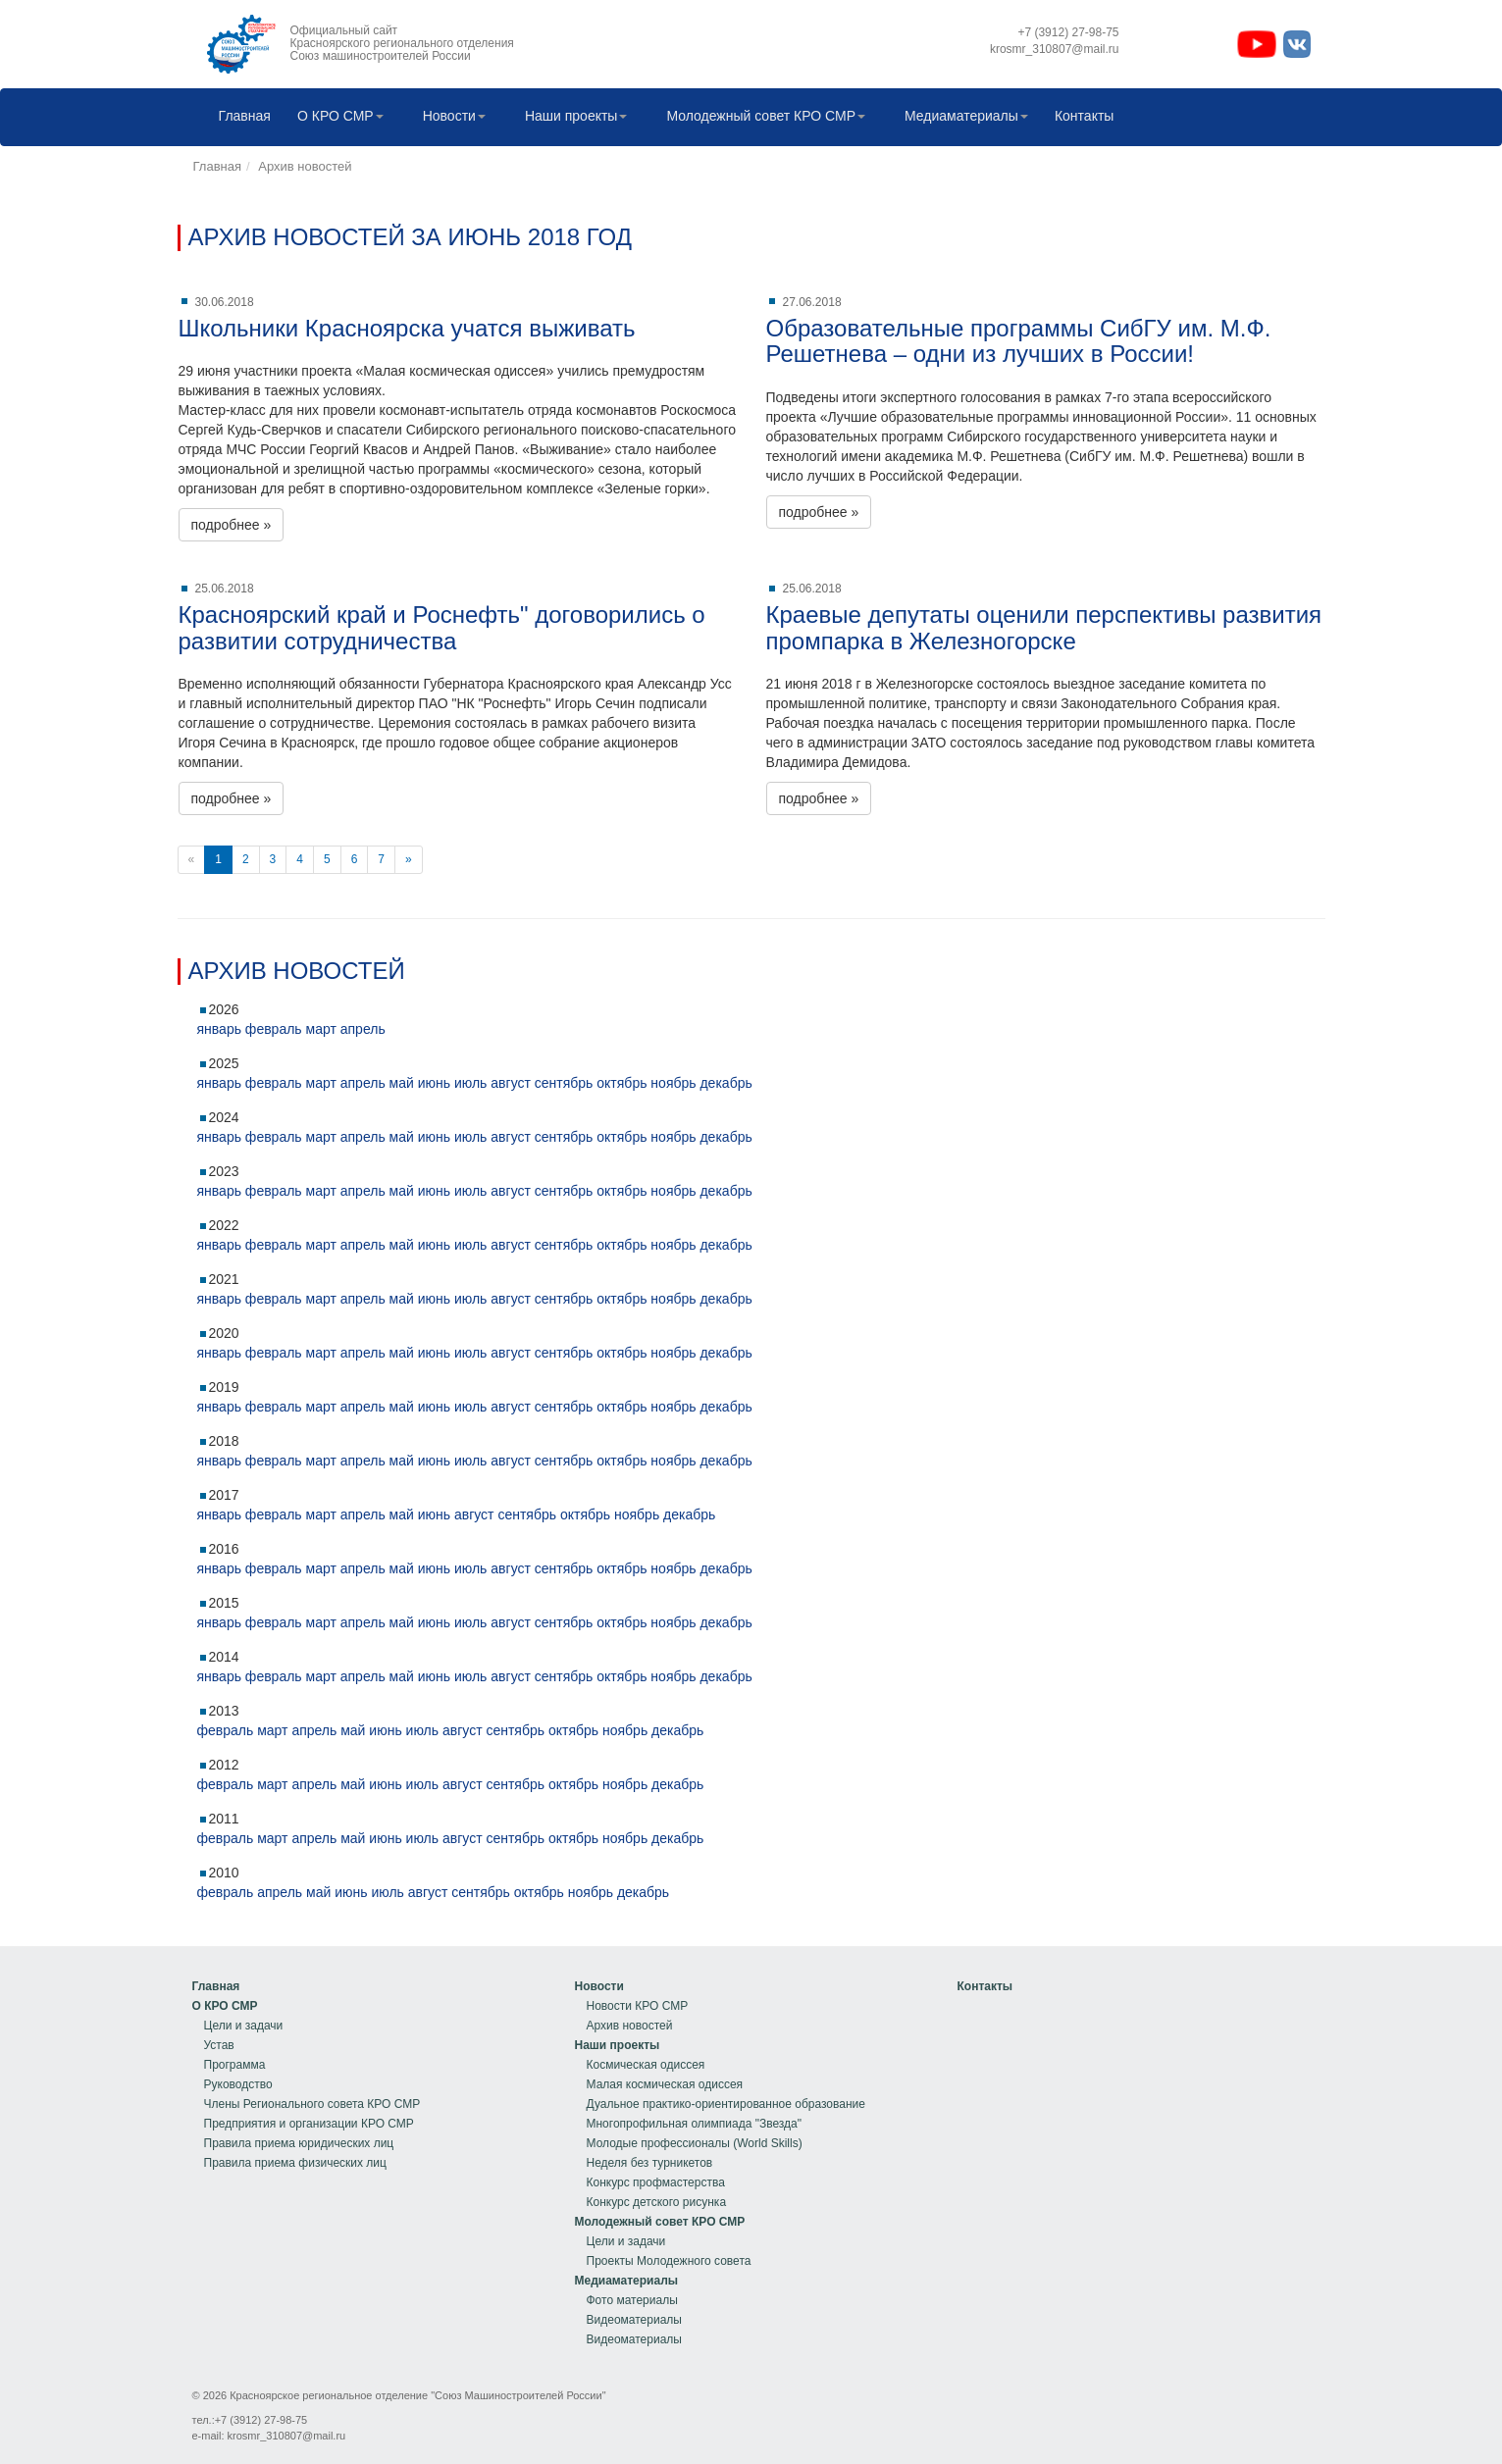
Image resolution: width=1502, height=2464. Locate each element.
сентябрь (564, 1083)
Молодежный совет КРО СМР (760, 117)
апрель (363, 1029)
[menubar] (661, 117)
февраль (273, 1029)
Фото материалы (632, 2300)
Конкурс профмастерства (656, 2182)
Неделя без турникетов (650, 2163)
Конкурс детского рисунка (657, 2202)
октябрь (621, 1083)
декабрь (725, 1083)
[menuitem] (240, 117)
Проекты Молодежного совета (669, 2261)
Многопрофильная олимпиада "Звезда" (694, 2123)
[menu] (306, 2074)
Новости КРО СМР (638, 2006)
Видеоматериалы (634, 2320)
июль (470, 1083)
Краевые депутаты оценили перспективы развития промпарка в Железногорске (1044, 627)
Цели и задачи (244, 2025)
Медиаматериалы (961, 117)
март (321, 1029)
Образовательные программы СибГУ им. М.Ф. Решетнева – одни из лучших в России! (1018, 341)
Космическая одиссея (646, 2065)
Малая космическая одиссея (665, 2084)
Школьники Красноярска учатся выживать (407, 328)
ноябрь (673, 1083)
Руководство (238, 2084)
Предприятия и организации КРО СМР (309, 2123)
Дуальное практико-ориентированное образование (726, 2104)
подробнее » (231, 525)
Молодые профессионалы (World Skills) (695, 2143)
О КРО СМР (335, 117)
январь (219, 1029)
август (511, 1083)
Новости (449, 117)
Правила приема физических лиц (295, 2163)
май (401, 1083)
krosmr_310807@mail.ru (287, 2435)
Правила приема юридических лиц (299, 2143)
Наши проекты (571, 117)
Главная (240, 117)
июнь (434, 1083)
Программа (235, 2065)
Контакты (1079, 117)
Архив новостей (304, 166)
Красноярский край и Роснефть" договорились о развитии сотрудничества (442, 627)
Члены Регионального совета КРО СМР (312, 2104)
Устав (219, 2045)
